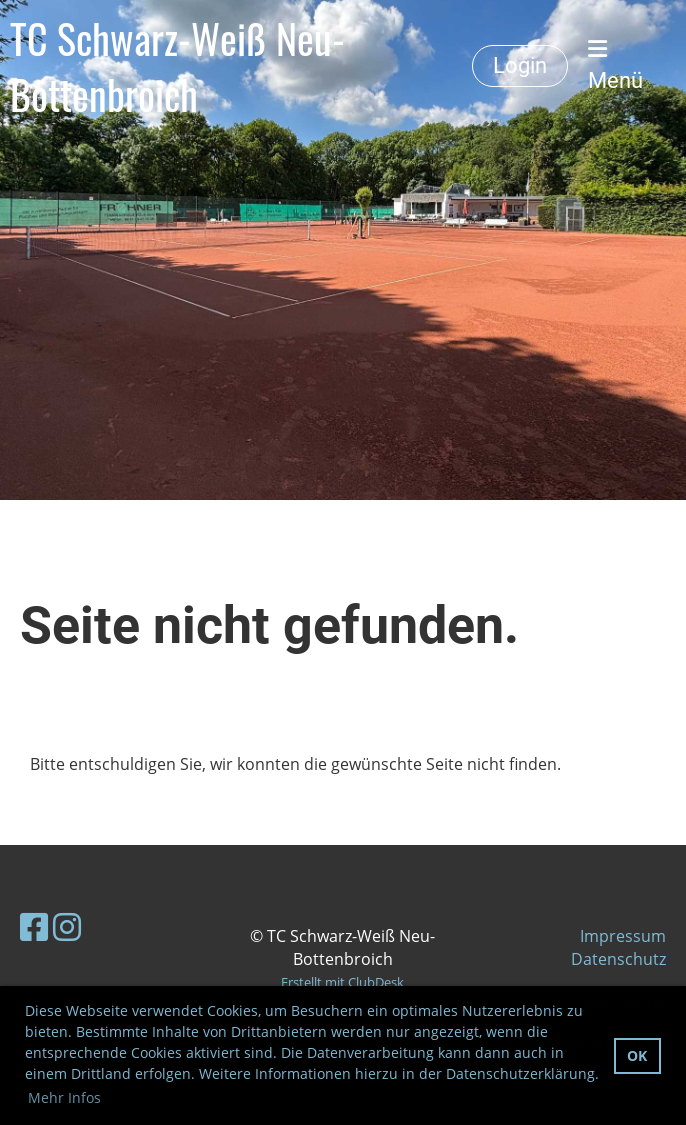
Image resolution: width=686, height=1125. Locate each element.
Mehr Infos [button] (64, 1097)
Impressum (623, 936)
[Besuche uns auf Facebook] (34, 926)
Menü (615, 65)
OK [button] (637, 1055)
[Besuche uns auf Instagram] (67, 926)
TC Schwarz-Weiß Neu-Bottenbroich (177, 66)
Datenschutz (618, 959)
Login (520, 65)
